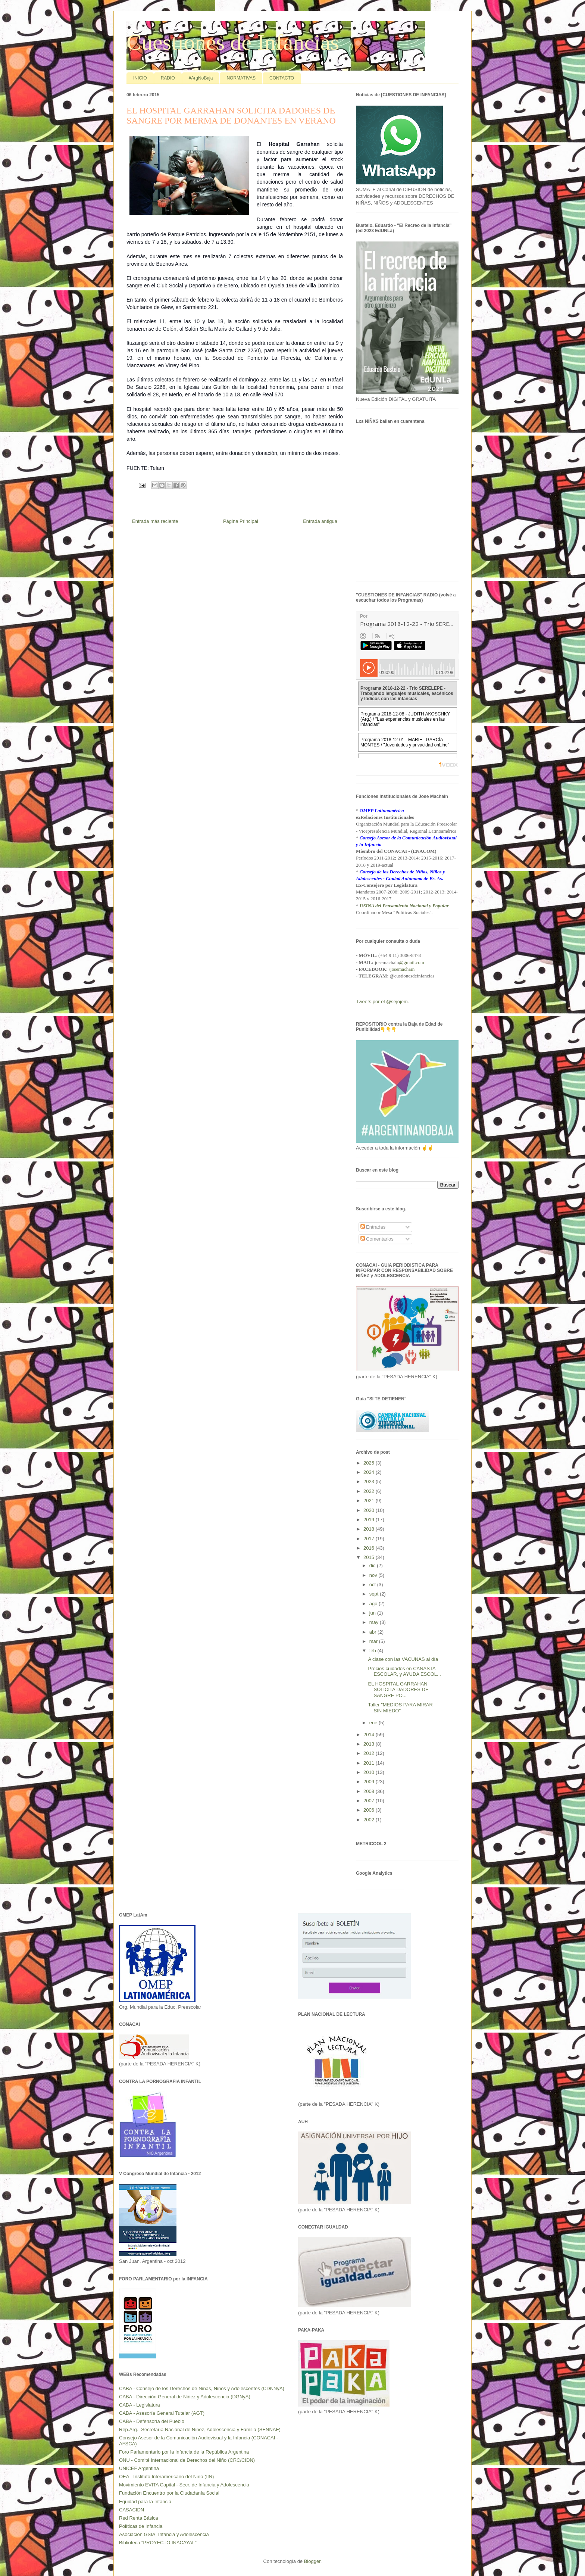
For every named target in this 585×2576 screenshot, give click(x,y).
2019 (369, 1519)
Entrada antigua (320, 521)
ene (374, 1722)
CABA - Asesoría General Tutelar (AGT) (161, 2413)
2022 (369, 1491)
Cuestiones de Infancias (232, 42)
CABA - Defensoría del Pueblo (151, 2421)
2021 (369, 1500)
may (374, 1622)
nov (374, 1575)
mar (374, 1641)
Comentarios (377, 1239)
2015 (369, 1557)
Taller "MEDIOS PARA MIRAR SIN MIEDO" (400, 1707)
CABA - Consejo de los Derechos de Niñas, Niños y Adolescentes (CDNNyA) (201, 2388)
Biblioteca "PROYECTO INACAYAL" (158, 2542)
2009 (369, 1781)
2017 (369, 1538)
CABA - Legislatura (139, 2405)
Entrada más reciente (155, 521)
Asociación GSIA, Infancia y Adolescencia (164, 2534)
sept (374, 1594)
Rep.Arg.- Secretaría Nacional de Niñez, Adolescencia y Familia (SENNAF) (200, 2429)
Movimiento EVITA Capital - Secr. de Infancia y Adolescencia (184, 2485)
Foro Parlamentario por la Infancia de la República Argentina (184, 2452)
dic (373, 1565)
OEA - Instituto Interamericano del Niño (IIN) (166, 2476)
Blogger (312, 2561)
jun (373, 1613)
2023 (369, 1481)
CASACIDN (131, 2510)
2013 (369, 1744)
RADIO (168, 78)
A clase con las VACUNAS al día (403, 1659)
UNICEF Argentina (139, 2468)
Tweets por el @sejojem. (382, 1001)
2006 (369, 1810)
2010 (369, 1772)
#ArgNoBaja (201, 78)
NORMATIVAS (241, 78)
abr (373, 1632)
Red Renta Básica (138, 2518)
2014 (369, 1734)
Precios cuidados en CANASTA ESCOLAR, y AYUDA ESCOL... (404, 1671)
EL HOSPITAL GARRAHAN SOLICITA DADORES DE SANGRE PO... (398, 1689)
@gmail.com (411, 962)
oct (373, 1584)
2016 (369, 1548)
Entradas (373, 1227)
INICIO (140, 78)
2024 (369, 1472)
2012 (369, 1753)
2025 (369, 1463)
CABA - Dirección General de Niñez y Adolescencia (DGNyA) (184, 2396)
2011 (369, 1763)
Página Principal (240, 521)
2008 (369, 1791)
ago (374, 1603)
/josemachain (402, 969)
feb (373, 1650)
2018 (369, 1529)
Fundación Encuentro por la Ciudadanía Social (169, 2493)
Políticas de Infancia (140, 2526)
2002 (369, 1819)
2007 (369, 1800)
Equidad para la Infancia (145, 2501)
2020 (369, 1510)
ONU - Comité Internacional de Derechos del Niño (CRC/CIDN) (187, 2460)
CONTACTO (281, 78)
